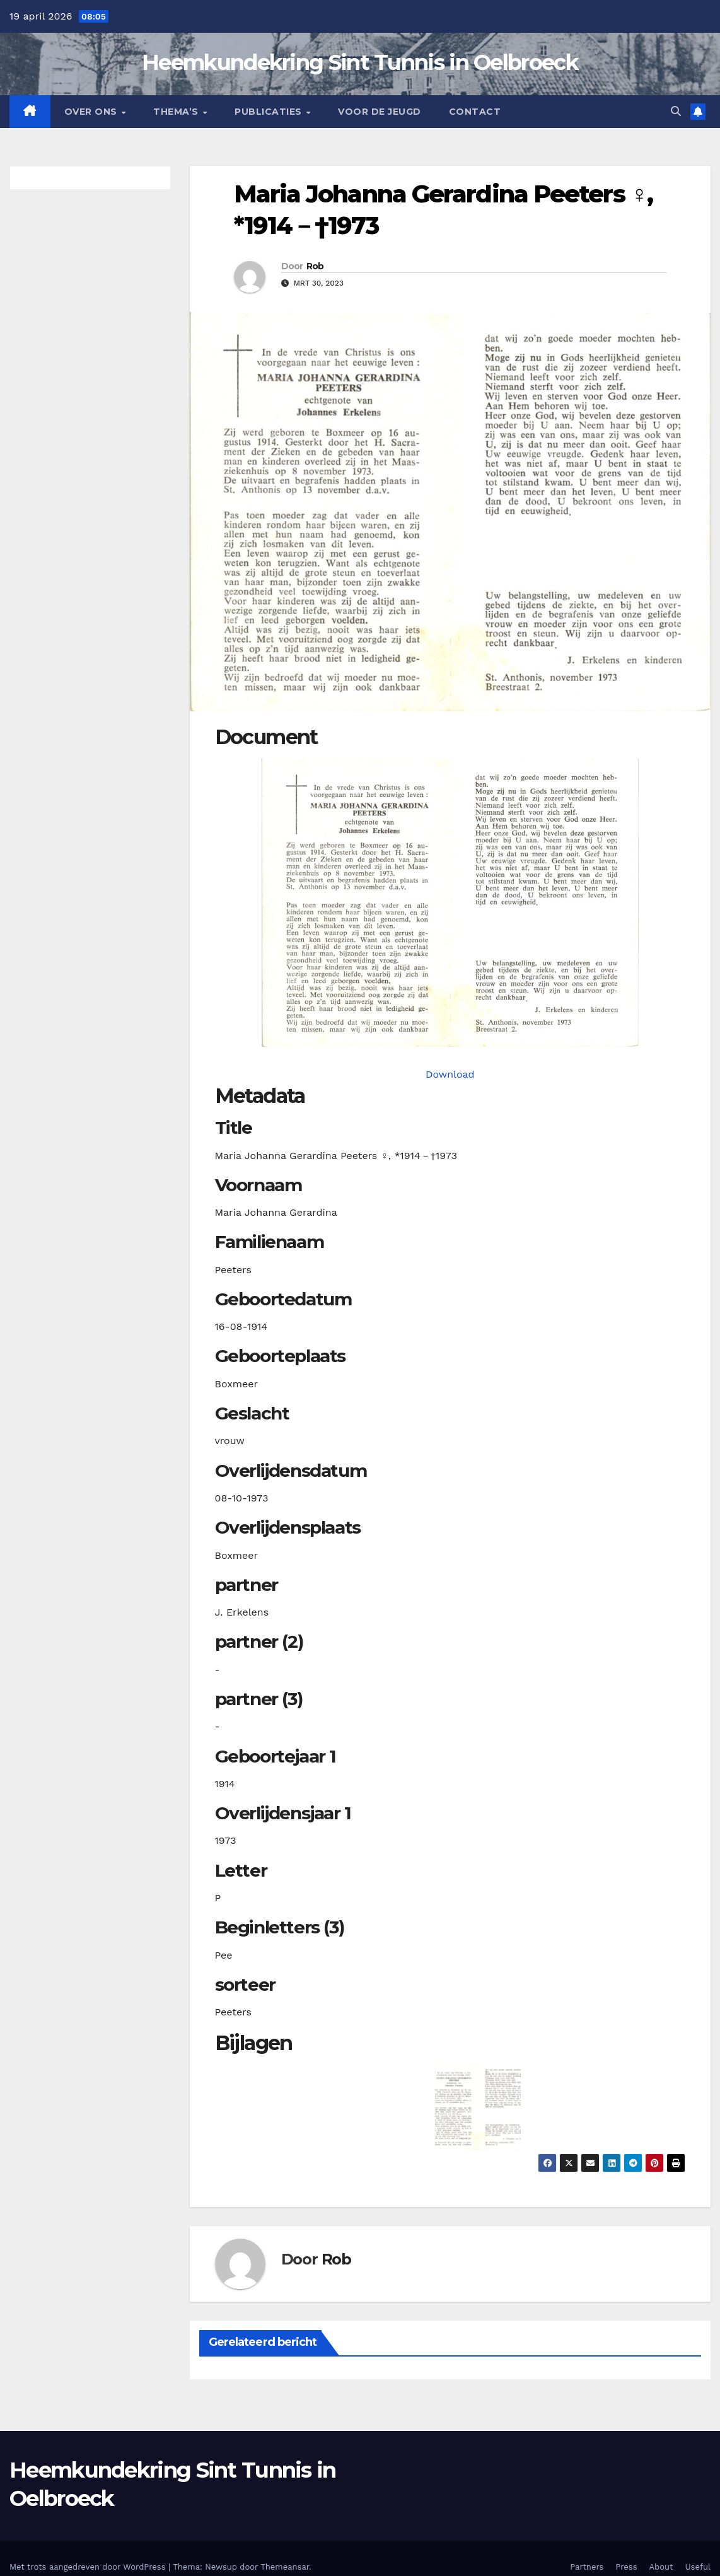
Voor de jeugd (379, 111)
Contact (475, 111)
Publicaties (270, 111)
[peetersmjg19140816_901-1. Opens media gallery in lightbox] (450, 902)
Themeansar (284, 2567)
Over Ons (92, 111)
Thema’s (177, 111)
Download (450, 1074)
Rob (315, 266)
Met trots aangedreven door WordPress (88, 2567)
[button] (676, 111)
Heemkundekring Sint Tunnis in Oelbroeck (360, 62)
